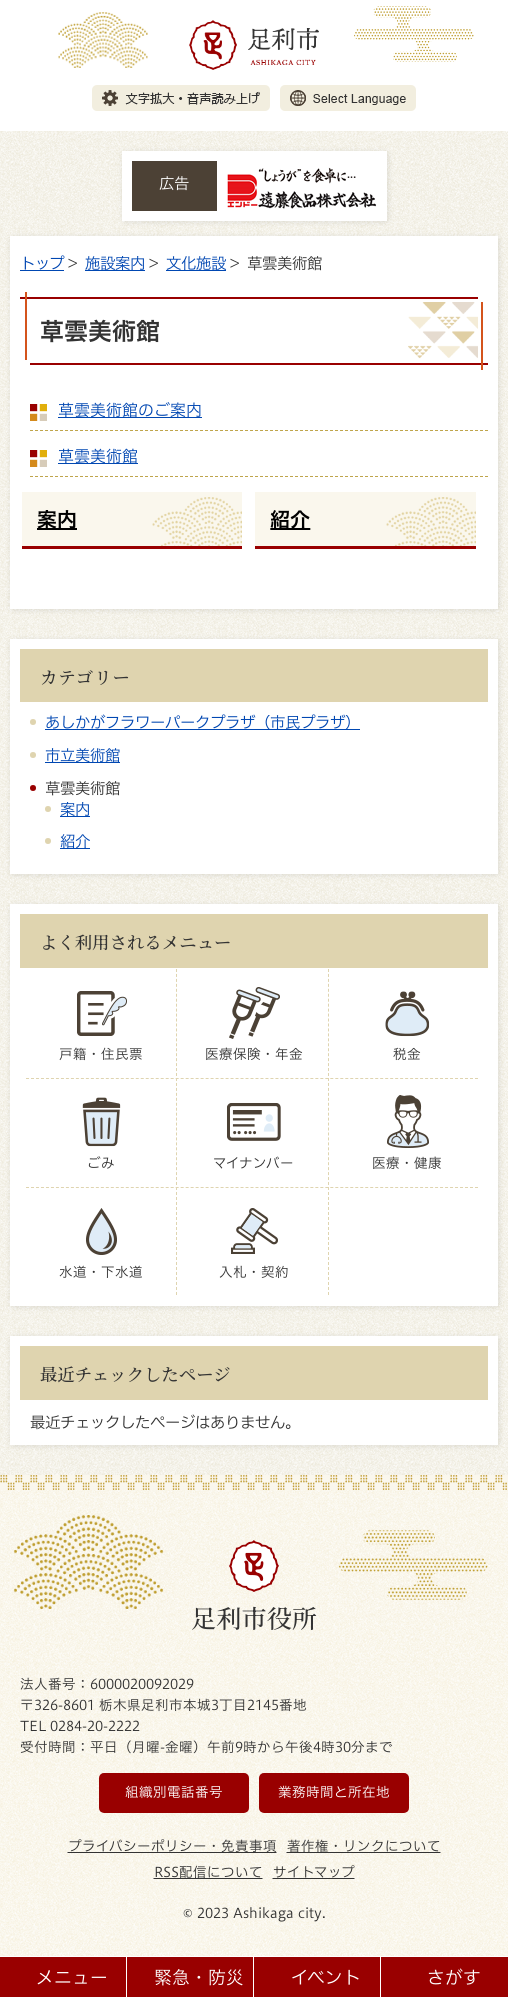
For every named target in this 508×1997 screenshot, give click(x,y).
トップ (42, 263)
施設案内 (115, 263)
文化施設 (196, 263)
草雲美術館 (98, 456)
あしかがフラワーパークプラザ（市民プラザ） (202, 722)
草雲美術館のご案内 (130, 410)
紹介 (75, 841)
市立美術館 (82, 755)
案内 (75, 809)
